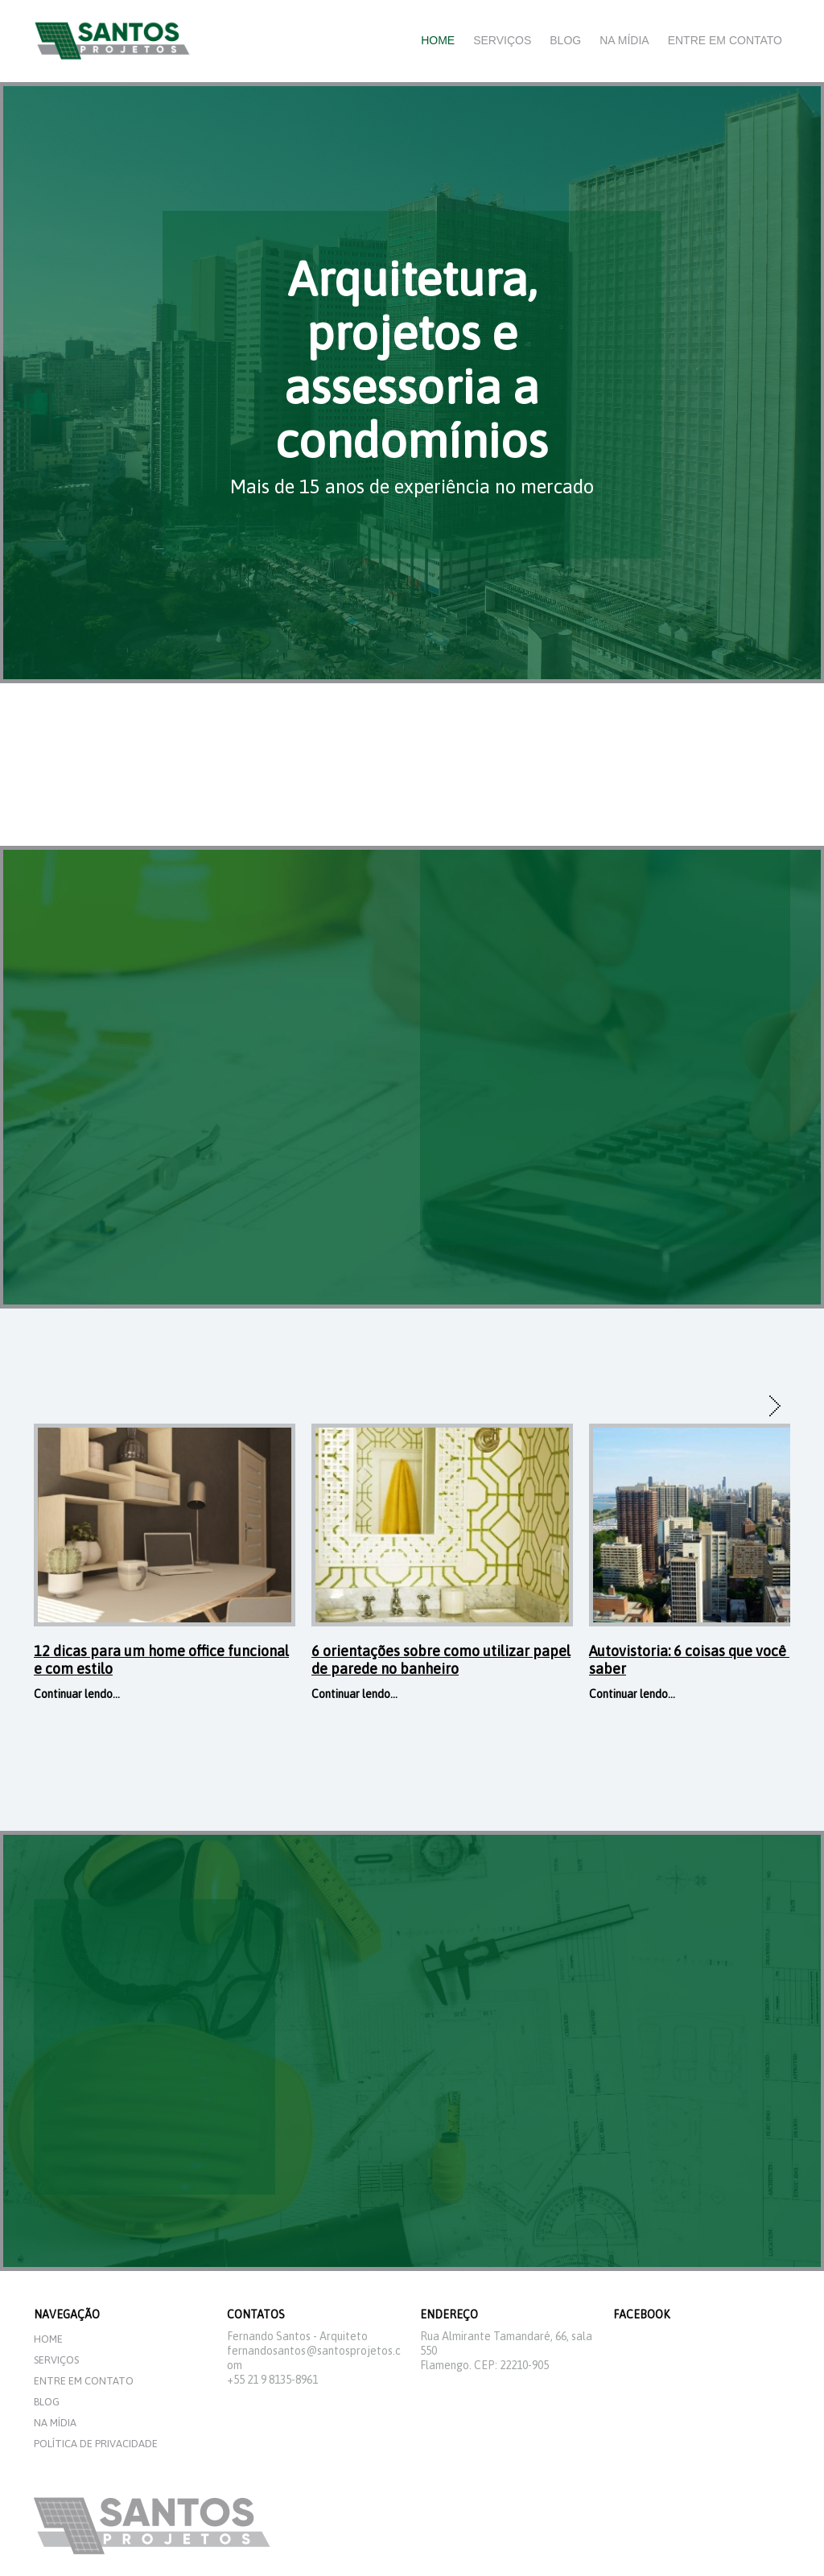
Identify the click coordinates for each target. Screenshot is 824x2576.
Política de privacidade (96, 2444)
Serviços (502, 40)
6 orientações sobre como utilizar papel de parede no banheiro (441, 1659)
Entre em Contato (725, 40)
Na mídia (624, 40)
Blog (565, 40)
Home (438, 40)
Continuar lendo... (77, 1694)
